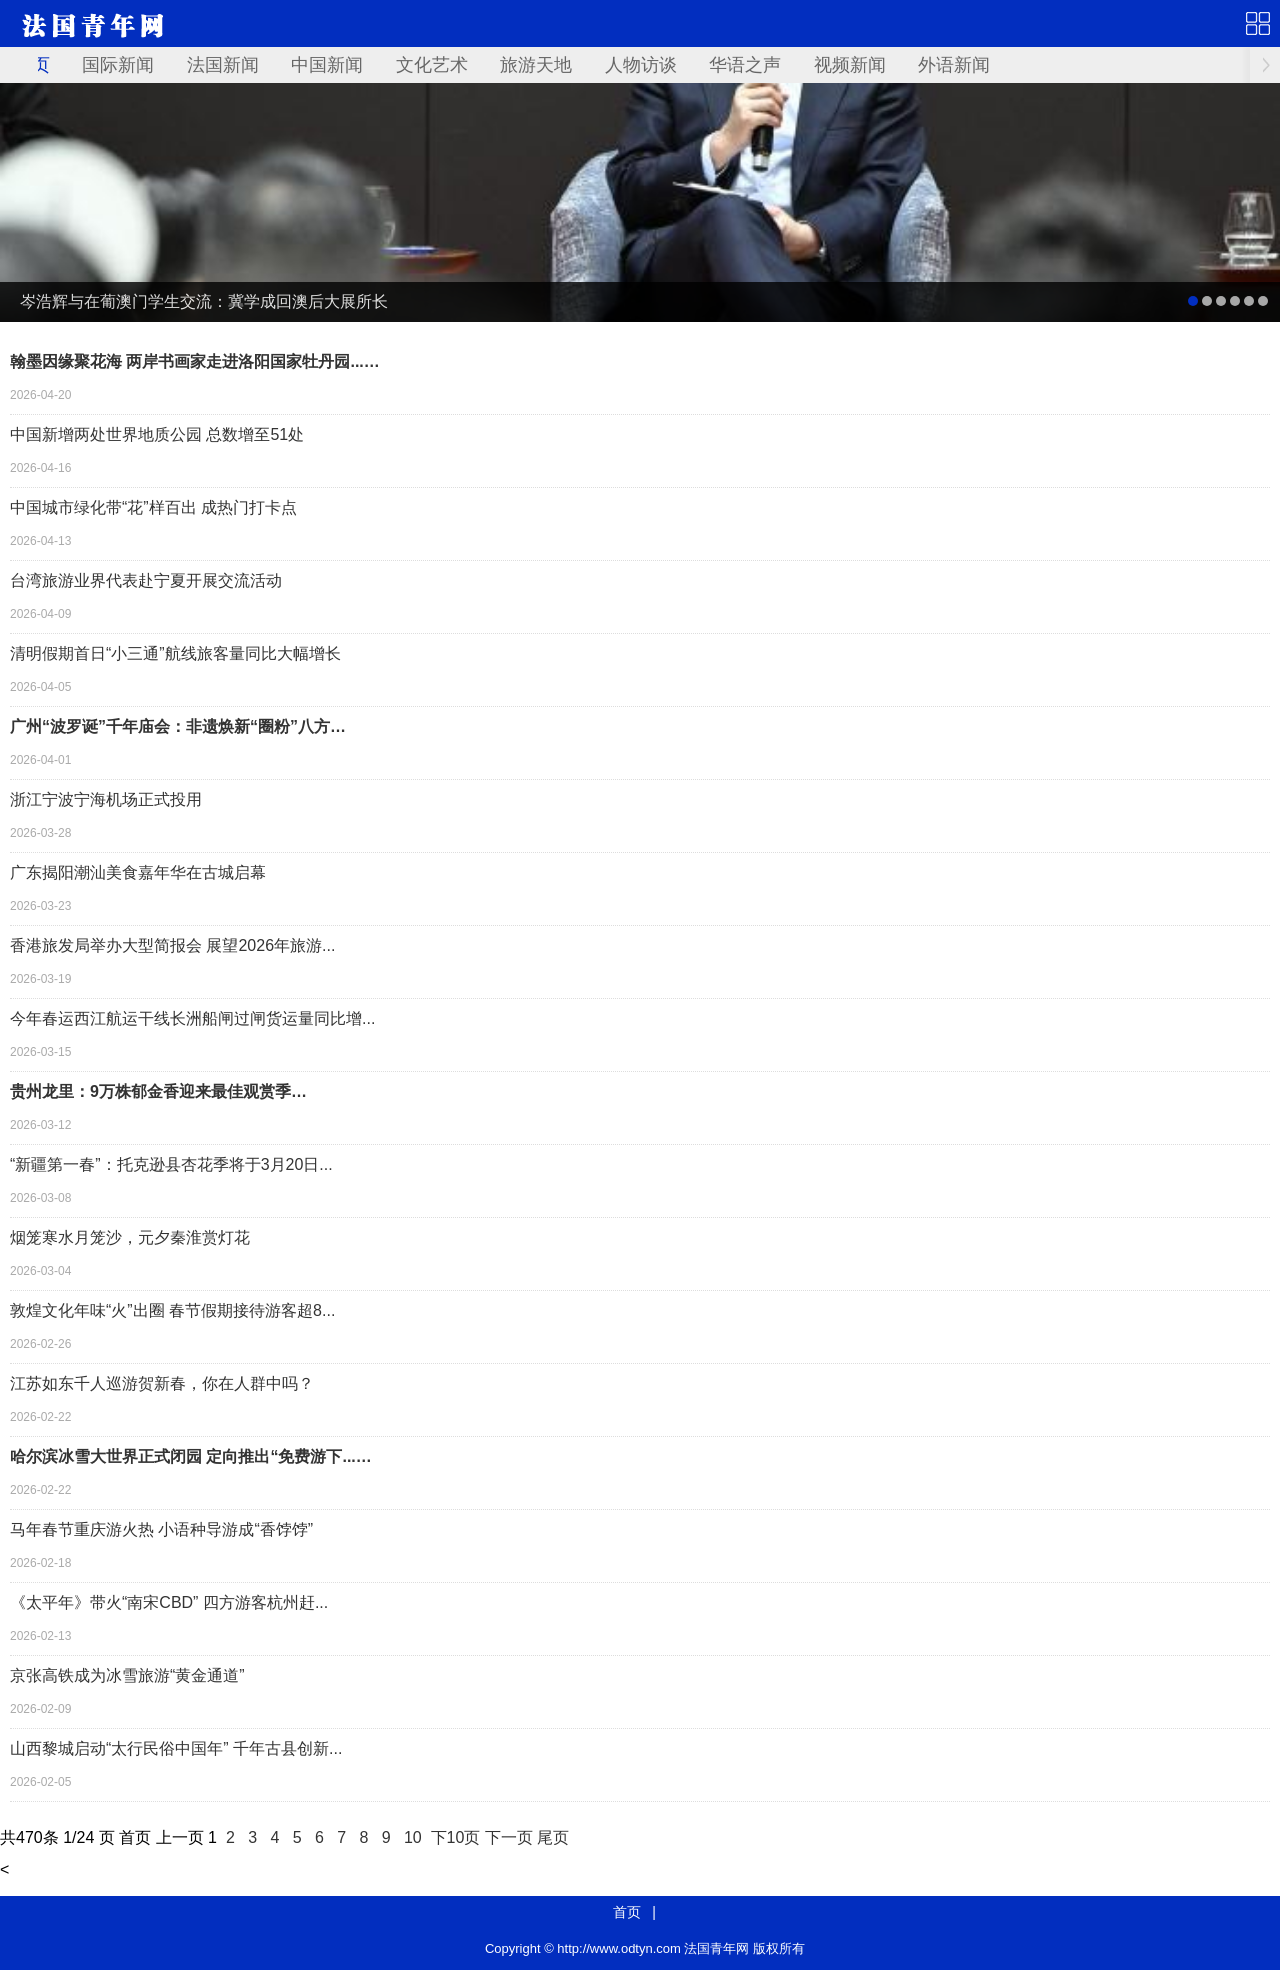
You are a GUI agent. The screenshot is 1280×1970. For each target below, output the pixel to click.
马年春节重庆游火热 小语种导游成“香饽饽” (161, 1529)
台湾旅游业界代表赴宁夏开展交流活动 (146, 580)
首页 (627, 1912)
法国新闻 (223, 65)
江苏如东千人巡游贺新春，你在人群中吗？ (162, 1383)
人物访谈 (641, 65)
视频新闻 (850, 65)
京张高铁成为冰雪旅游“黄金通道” (127, 1675)
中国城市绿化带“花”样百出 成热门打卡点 (153, 507)
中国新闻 (327, 65)
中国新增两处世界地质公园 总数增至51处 (157, 434)
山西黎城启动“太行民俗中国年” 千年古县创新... (176, 1748)
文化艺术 (432, 65)
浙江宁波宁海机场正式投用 (106, 799)
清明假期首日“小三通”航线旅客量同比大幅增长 (175, 653)
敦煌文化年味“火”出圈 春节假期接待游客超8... (172, 1310)
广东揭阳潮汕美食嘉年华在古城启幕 (138, 872)
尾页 (553, 1837)
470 (29, 1837)
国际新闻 (118, 65)
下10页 (456, 1837)
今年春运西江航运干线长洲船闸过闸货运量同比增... (192, 1018)
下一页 (509, 1837)
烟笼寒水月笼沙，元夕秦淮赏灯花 (130, 1237)
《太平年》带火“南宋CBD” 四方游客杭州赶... (169, 1602)
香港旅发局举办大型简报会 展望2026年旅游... (172, 945)
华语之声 (745, 65)
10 (412, 1837)
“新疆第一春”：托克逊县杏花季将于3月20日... (171, 1164)
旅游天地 (536, 65)
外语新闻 (954, 65)
